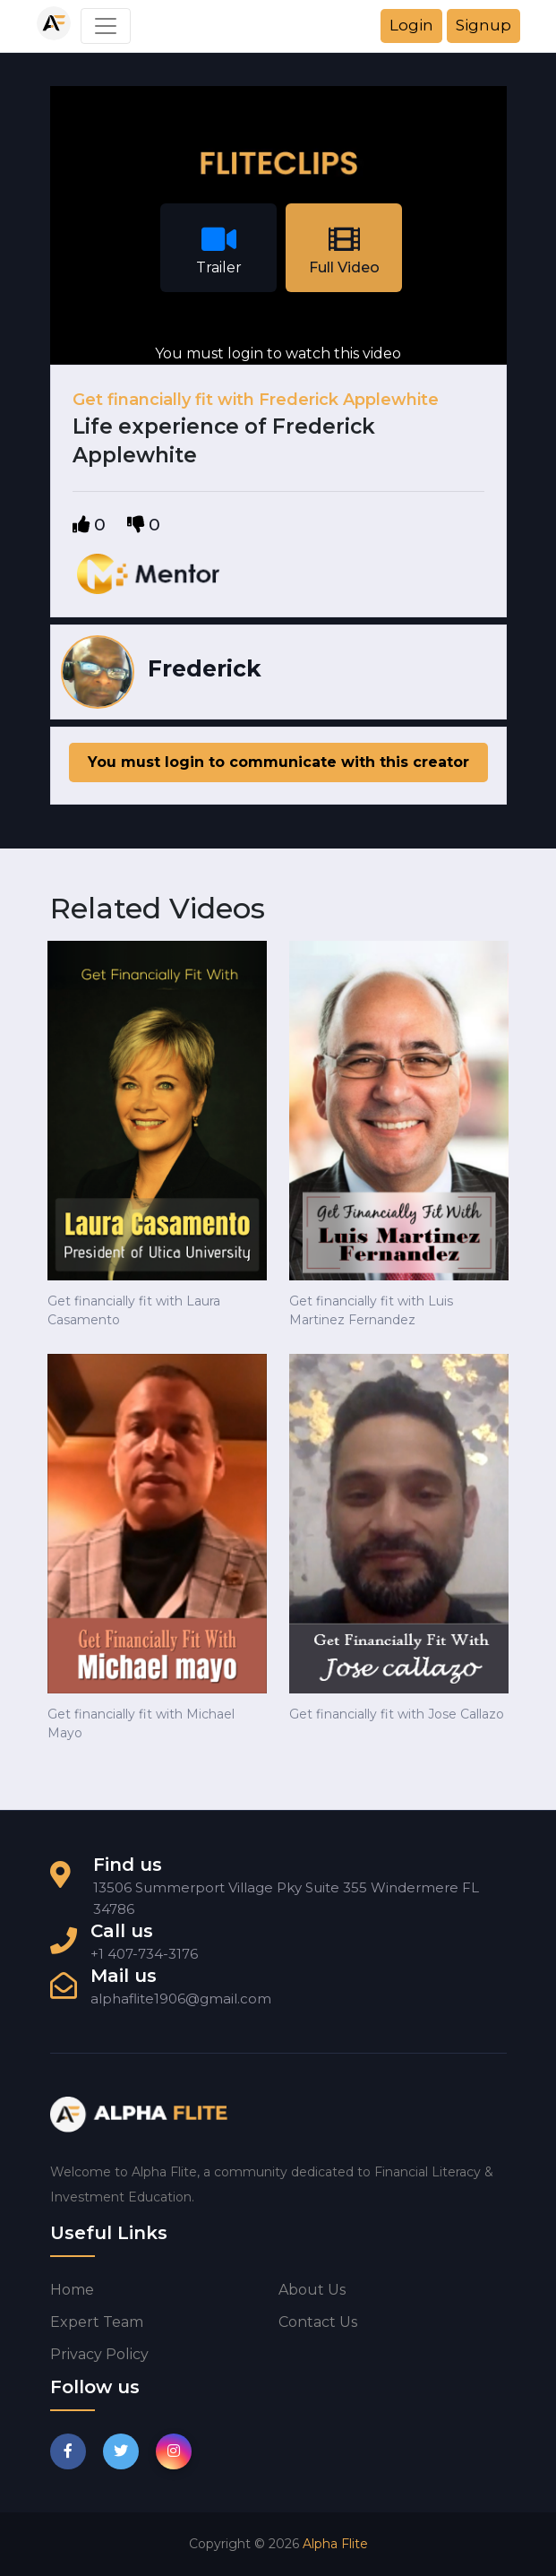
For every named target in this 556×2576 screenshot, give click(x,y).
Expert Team (96, 2321)
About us (312, 2289)
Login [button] (411, 25)
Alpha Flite (335, 2544)
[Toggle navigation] (106, 26)
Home (72, 2289)
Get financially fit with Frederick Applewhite (256, 399)
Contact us (317, 2321)
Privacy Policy (99, 2354)
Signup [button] (483, 25)
